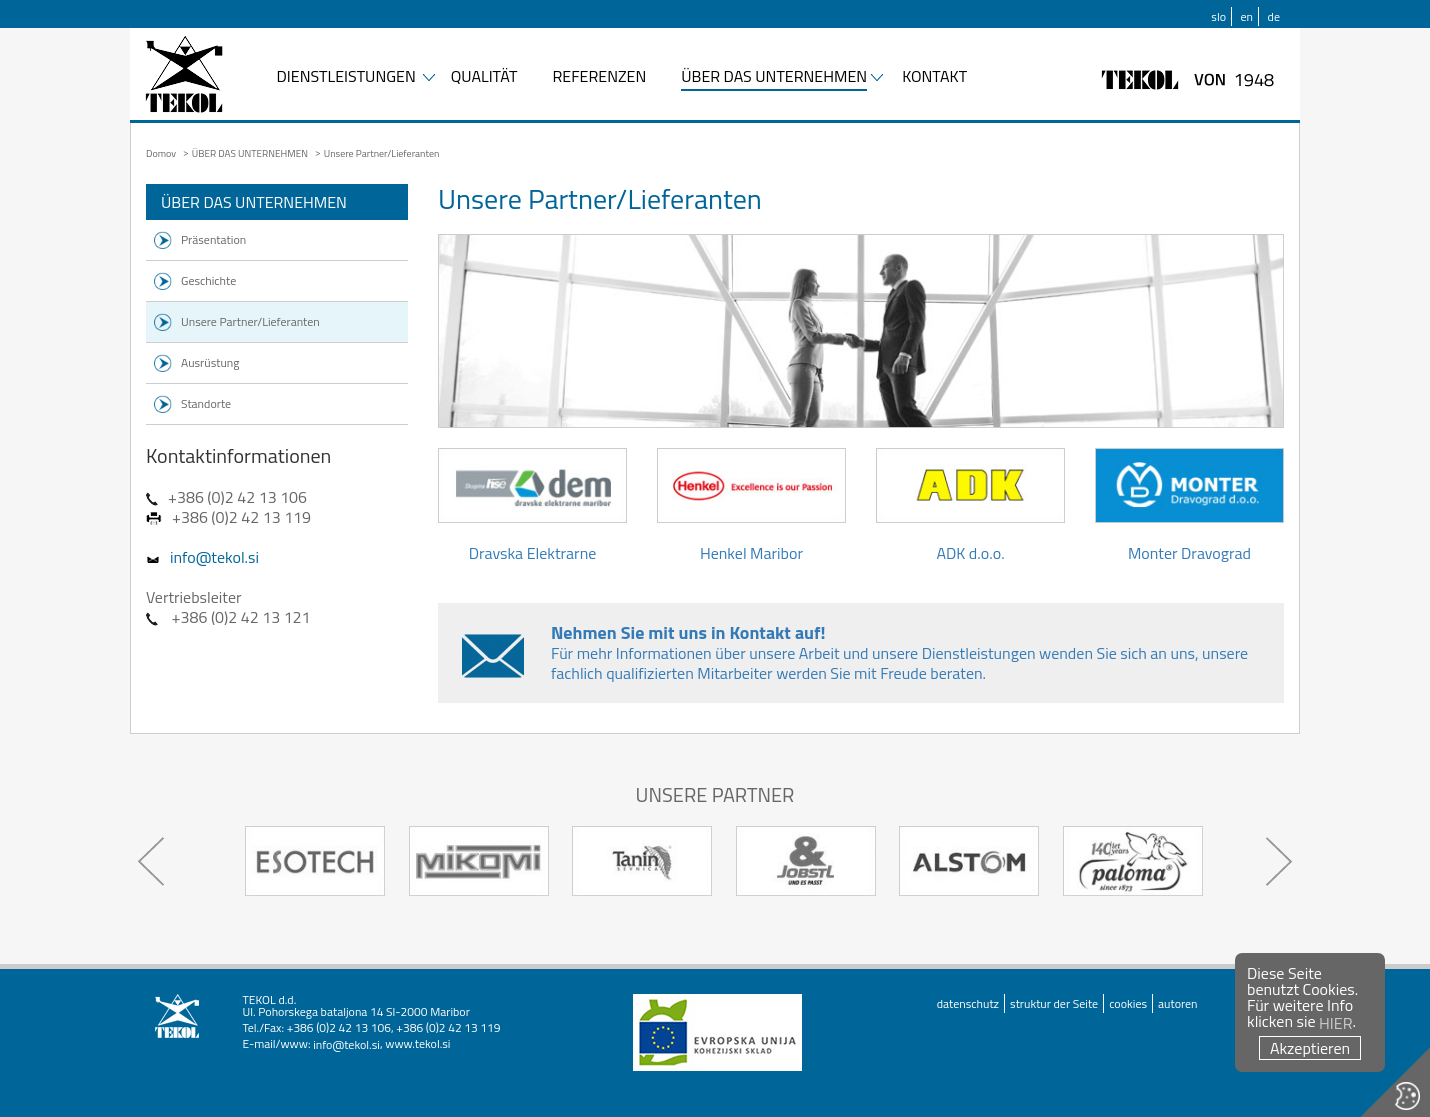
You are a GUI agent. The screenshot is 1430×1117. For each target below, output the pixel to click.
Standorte (206, 403)
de (1274, 16)
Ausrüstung (210, 362)
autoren (1177, 1003)
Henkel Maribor (751, 507)
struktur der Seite (1054, 1003)
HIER (1335, 1023)
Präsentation (213, 239)
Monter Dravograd (1189, 507)
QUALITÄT (484, 78)
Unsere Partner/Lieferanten (250, 321)
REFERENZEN (599, 78)
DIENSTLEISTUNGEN (346, 78)
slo (1218, 16)
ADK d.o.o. (970, 507)
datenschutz (968, 1003)
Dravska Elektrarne (532, 507)
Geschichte (208, 280)
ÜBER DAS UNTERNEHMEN (774, 78)
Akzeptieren (1310, 1048)
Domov (161, 153)
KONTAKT (934, 78)
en (1247, 16)
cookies (1128, 1003)
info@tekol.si (214, 557)
